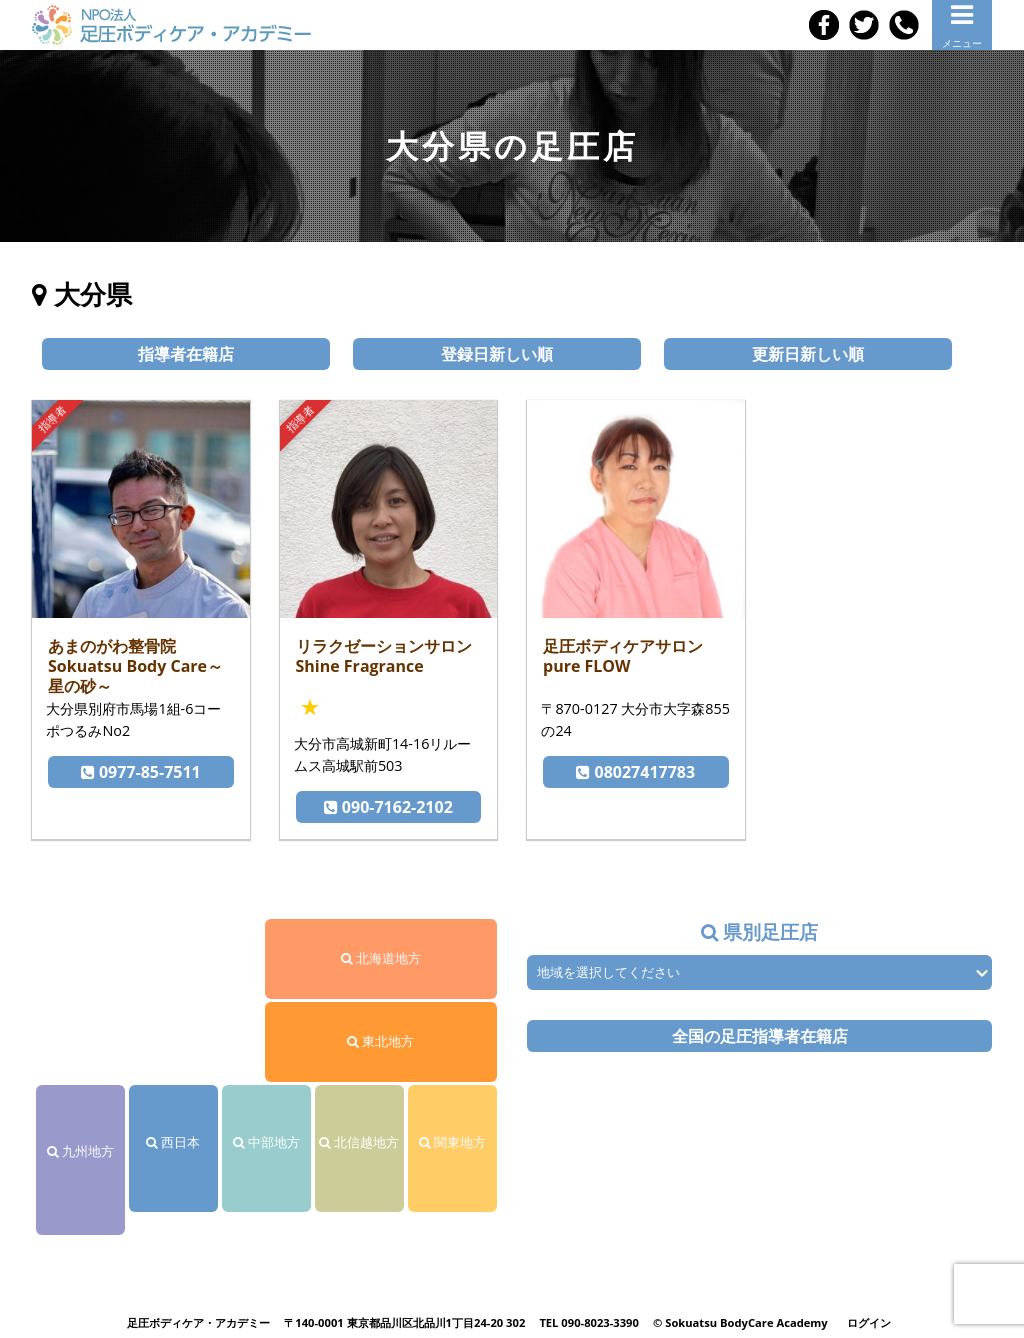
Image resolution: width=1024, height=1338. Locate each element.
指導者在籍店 (186, 354)
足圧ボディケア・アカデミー (198, 1322)
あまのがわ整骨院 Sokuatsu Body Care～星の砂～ (135, 666)
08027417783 (635, 772)
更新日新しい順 (808, 354)
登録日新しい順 (497, 354)
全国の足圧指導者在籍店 (760, 1036)
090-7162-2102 (388, 807)
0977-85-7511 (141, 772)
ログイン (869, 1322)
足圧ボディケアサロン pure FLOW (623, 656)
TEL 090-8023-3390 (589, 1322)
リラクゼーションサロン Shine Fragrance (384, 656)
